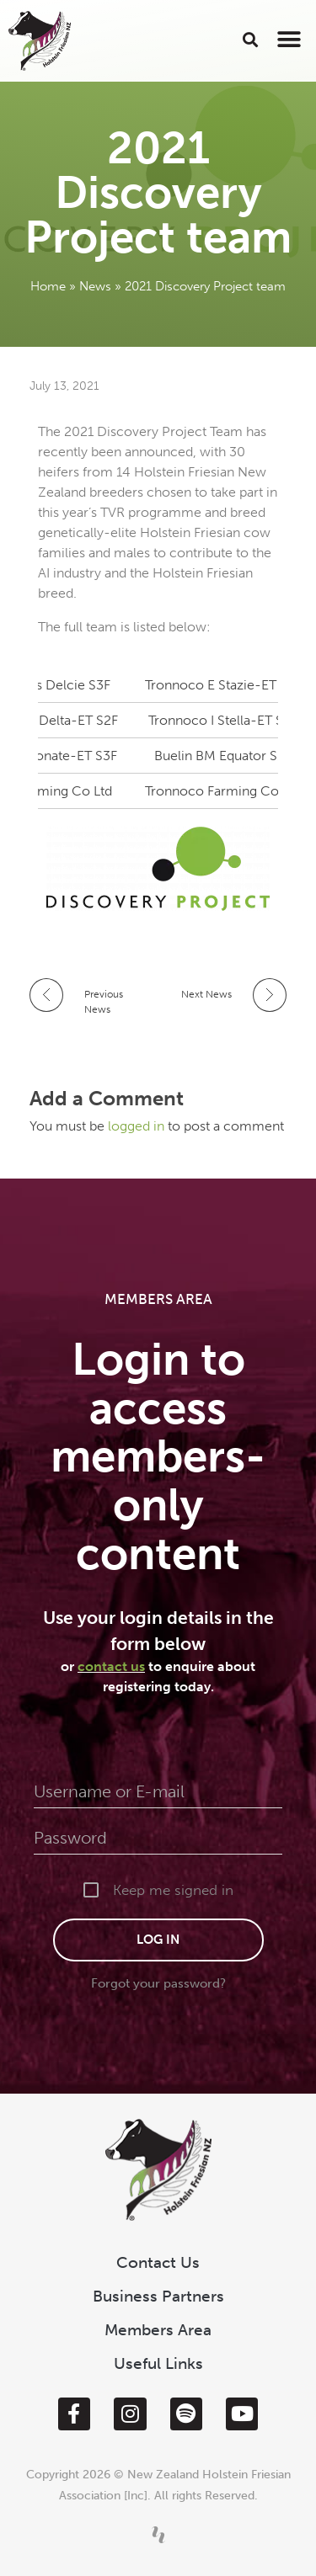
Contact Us (158, 2262)
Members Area (158, 2329)
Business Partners (158, 2296)
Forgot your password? (158, 1983)
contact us (111, 1666)
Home (48, 286)
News (95, 286)
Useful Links (158, 2363)
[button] (251, 39)
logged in (138, 1126)
